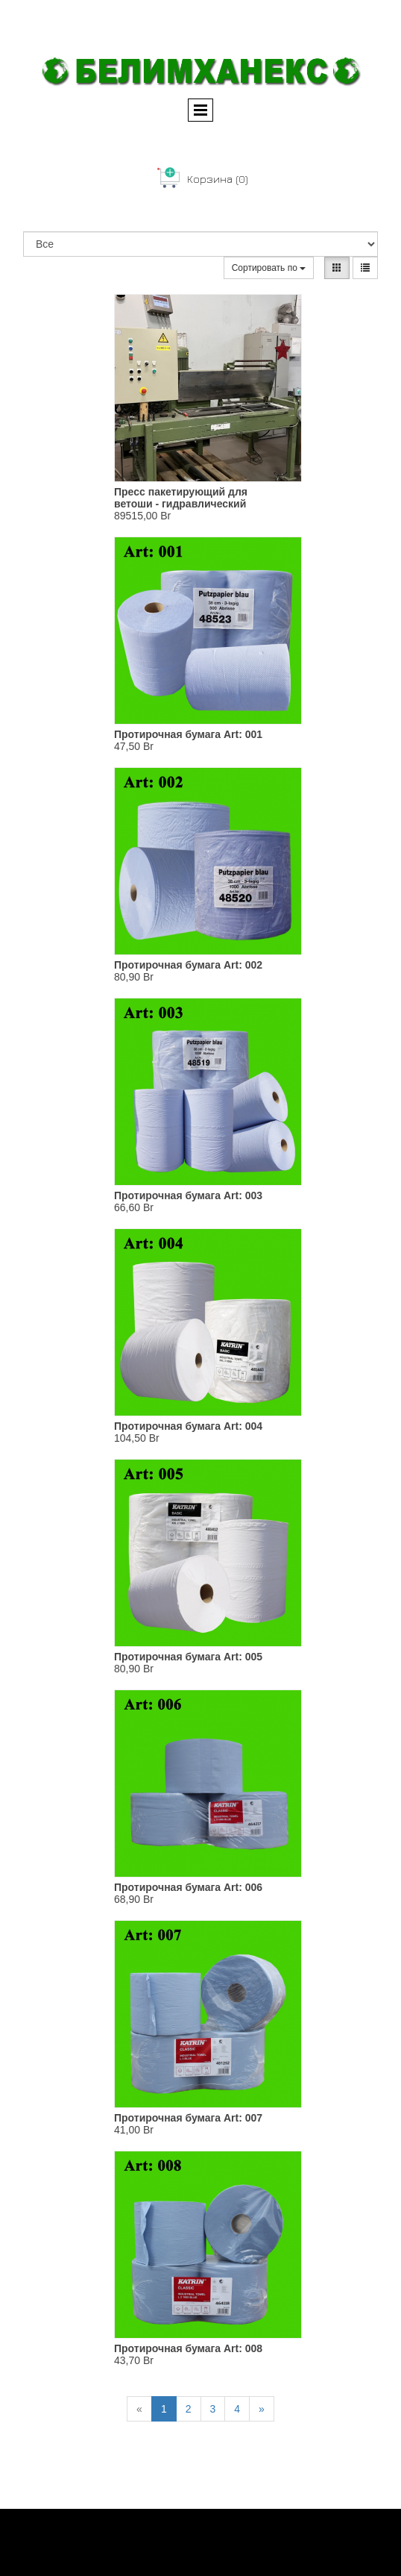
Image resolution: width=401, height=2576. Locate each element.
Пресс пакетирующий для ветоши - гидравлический (180, 498)
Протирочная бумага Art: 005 (188, 1657)
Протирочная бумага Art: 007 (188, 2118)
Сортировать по (269, 268)
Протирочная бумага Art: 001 (188, 734)
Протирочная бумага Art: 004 (188, 1426)
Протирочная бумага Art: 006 (188, 1887)
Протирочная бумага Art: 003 (188, 1195)
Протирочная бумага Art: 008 (188, 2348)
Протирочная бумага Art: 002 (188, 965)
